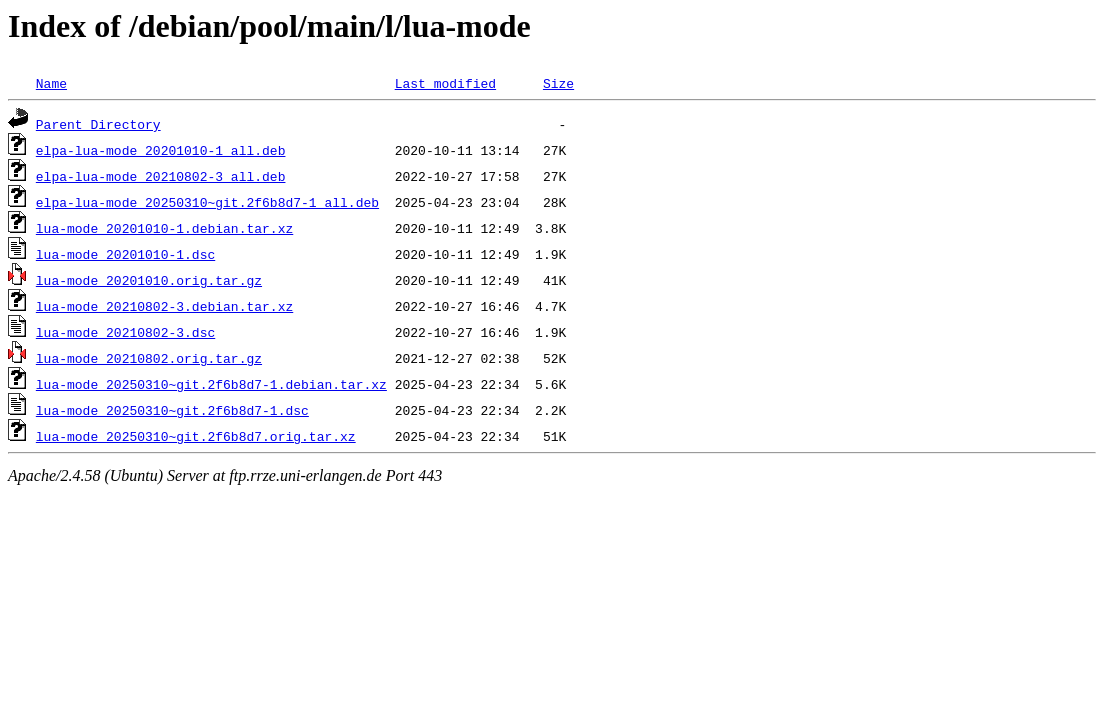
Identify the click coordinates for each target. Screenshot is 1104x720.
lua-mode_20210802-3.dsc (125, 332)
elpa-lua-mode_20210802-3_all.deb (161, 176)
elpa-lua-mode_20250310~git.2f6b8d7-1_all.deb (207, 202)
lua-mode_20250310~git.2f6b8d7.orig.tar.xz (196, 436)
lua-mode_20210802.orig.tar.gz (149, 358)
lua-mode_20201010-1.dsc (125, 254)
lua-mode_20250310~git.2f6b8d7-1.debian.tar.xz (211, 384)
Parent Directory (98, 124)
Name (51, 83)
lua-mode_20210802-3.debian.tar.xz (164, 306)
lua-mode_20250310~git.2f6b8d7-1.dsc (172, 410)
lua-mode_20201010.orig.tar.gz (149, 280)
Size (558, 83)
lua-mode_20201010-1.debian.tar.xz (164, 228)
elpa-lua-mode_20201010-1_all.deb (161, 150)
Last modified (445, 83)
